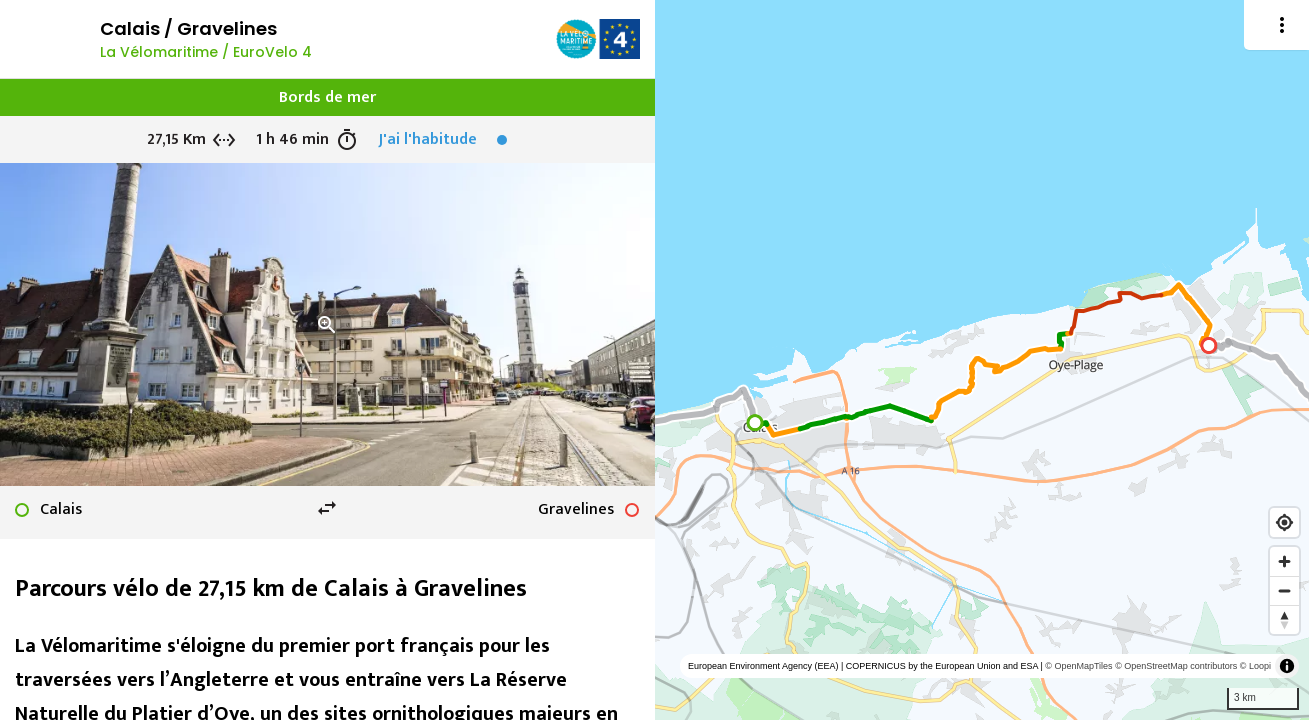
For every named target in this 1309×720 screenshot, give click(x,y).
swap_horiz (327, 508)
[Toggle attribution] (1287, 666)
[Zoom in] (1284, 561)
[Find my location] (1284, 522)
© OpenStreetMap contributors (1176, 666)
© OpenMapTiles (1078, 666)
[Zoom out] (1284, 590)
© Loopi (1255, 666)
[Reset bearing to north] (1284, 619)
